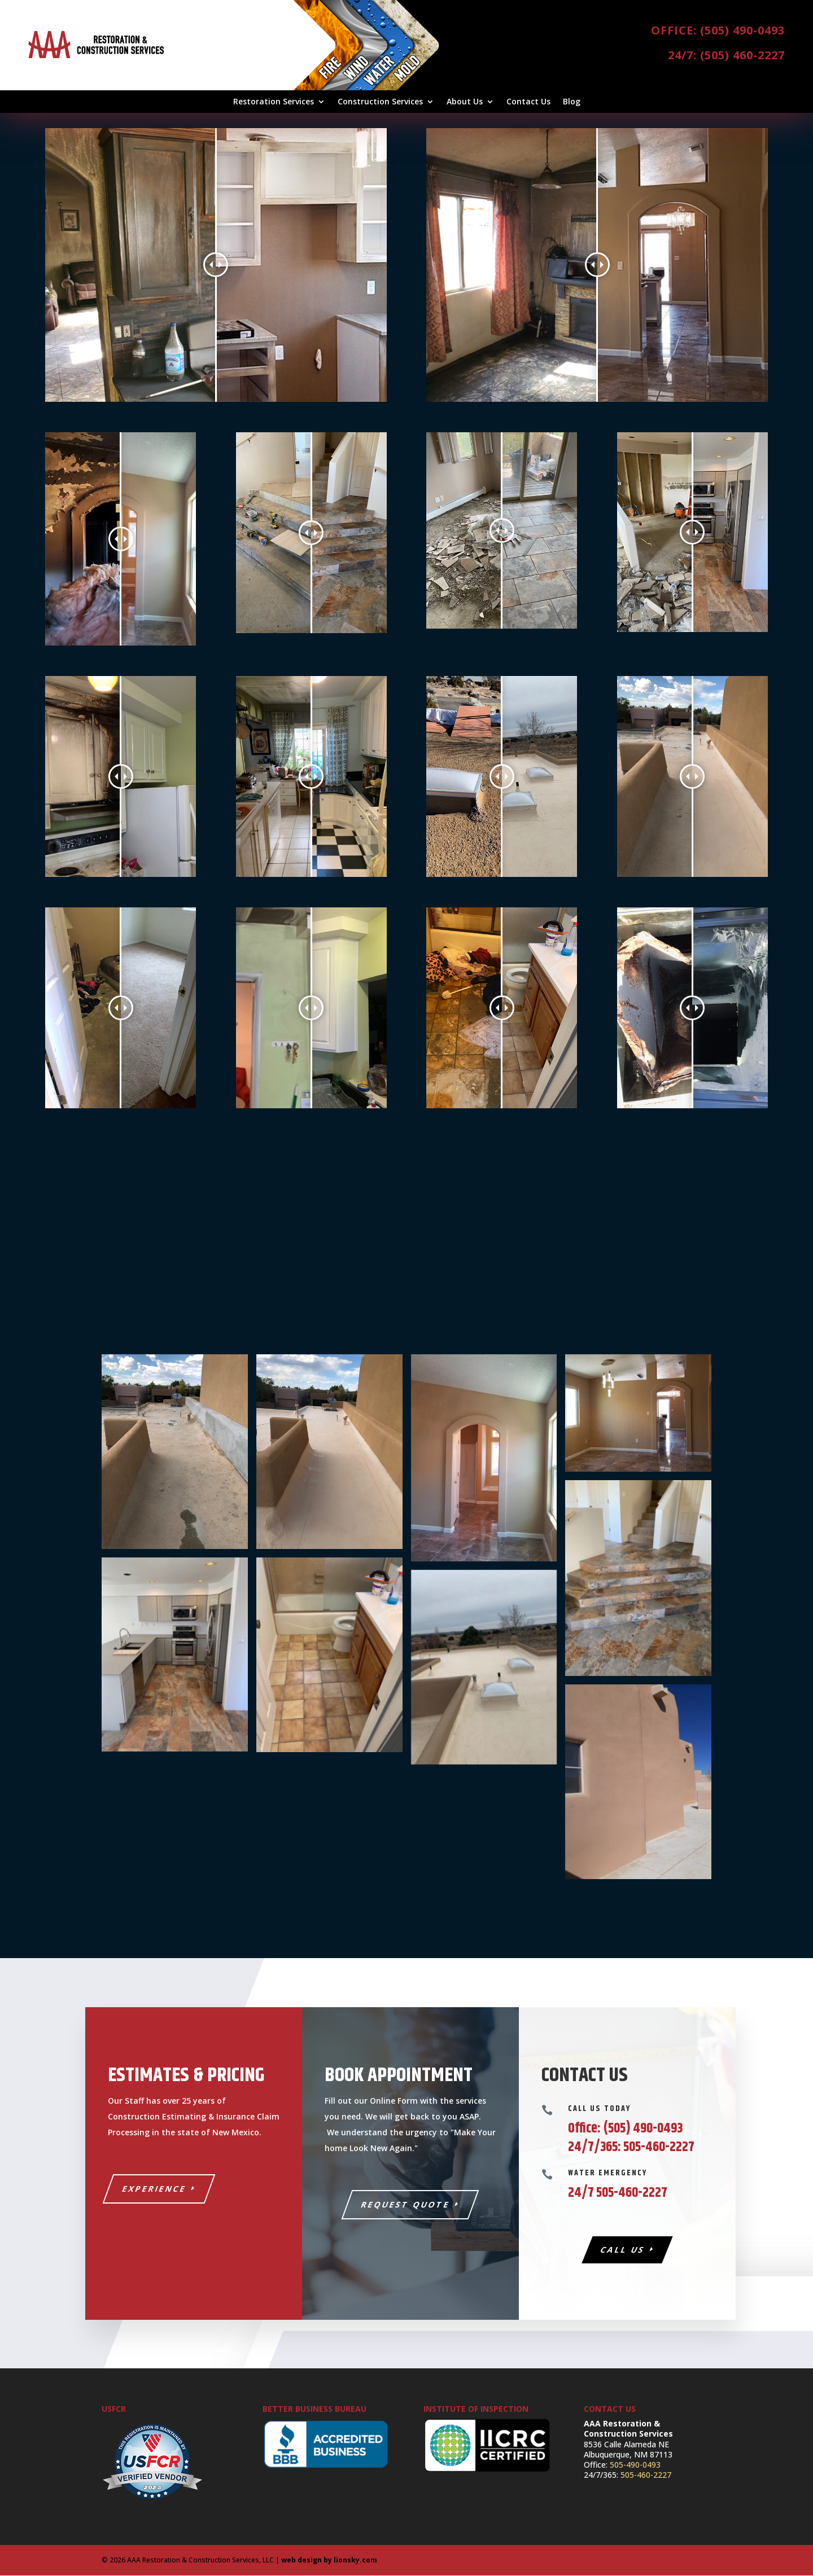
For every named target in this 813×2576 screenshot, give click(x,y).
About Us (465, 102)
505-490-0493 (635, 2465)
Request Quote (406, 2205)
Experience (155, 2189)
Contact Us (528, 102)
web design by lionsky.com (329, 2560)
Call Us (622, 2250)
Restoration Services (273, 102)
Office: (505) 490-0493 (718, 30)
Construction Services (380, 102)
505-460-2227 (645, 2475)
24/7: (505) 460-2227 (726, 55)
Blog (571, 102)
